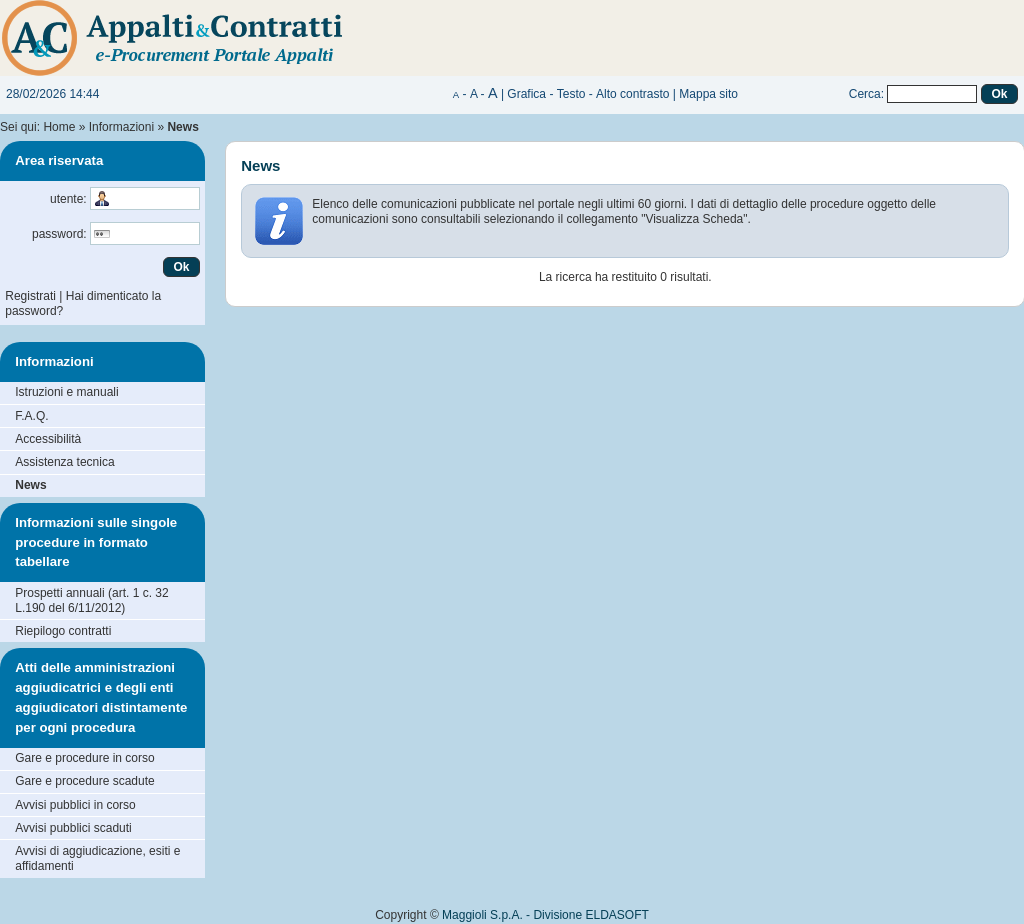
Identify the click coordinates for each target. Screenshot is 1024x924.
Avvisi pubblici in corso (75, 805)
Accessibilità (48, 439)
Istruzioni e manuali (66, 392)
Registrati (30, 296)
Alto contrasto (632, 94)
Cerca (865, 94)
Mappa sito (708, 94)
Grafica (526, 94)
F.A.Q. (31, 416)
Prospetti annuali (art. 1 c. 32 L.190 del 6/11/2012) (91, 600)
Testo (571, 94)
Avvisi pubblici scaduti (73, 828)
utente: (68, 199)
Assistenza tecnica (64, 462)
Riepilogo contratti (63, 631)
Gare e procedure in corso (84, 758)
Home (59, 127)
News (30, 485)
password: (59, 234)
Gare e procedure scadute (84, 781)
